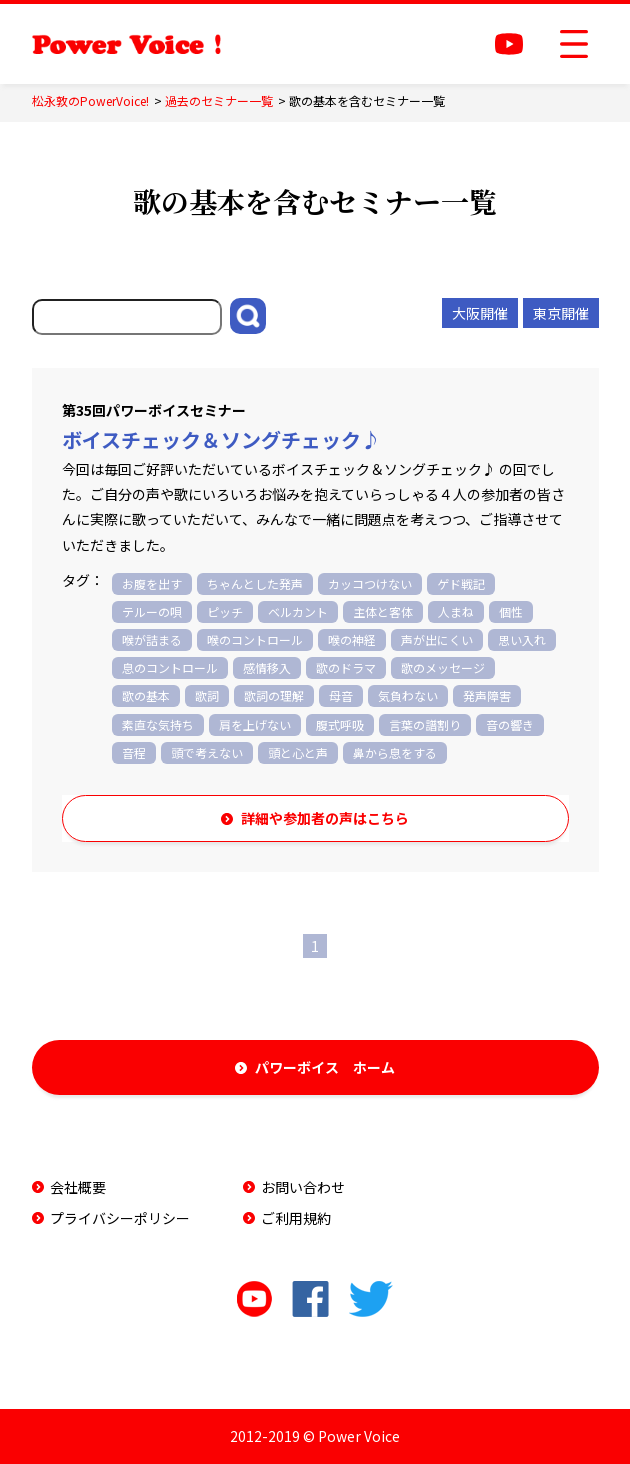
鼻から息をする (395, 752)
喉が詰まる (152, 639)
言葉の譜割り (425, 724)
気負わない (408, 695)
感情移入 (267, 667)
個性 (511, 611)
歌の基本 (146, 695)
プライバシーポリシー (120, 1218)
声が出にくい (437, 639)
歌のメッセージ (443, 667)
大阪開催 (480, 313)
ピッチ (225, 611)
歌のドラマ (346, 667)
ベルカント (298, 611)
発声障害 (487, 695)
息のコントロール (170, 667)
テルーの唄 (152, 611)
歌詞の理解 (274, 695)
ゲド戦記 (461, 583)
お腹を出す (152, 583)
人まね (456, 611)
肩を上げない (255, 724)
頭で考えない (207, 752)
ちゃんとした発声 (255, 583)
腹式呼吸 (340, 724)
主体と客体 (383, 611)
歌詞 (207, 695)
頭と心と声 (298, 752)
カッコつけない (370, 583)
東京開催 (561, 313)
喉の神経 (352, 639)
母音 (341, 695)
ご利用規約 (296, 1218)
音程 (134, 752)
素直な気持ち (158, 724)
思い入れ (522, 639)
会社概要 (78, 1187)
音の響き (510, 724)
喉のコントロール (255, 639)
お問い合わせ (303, 1187)
